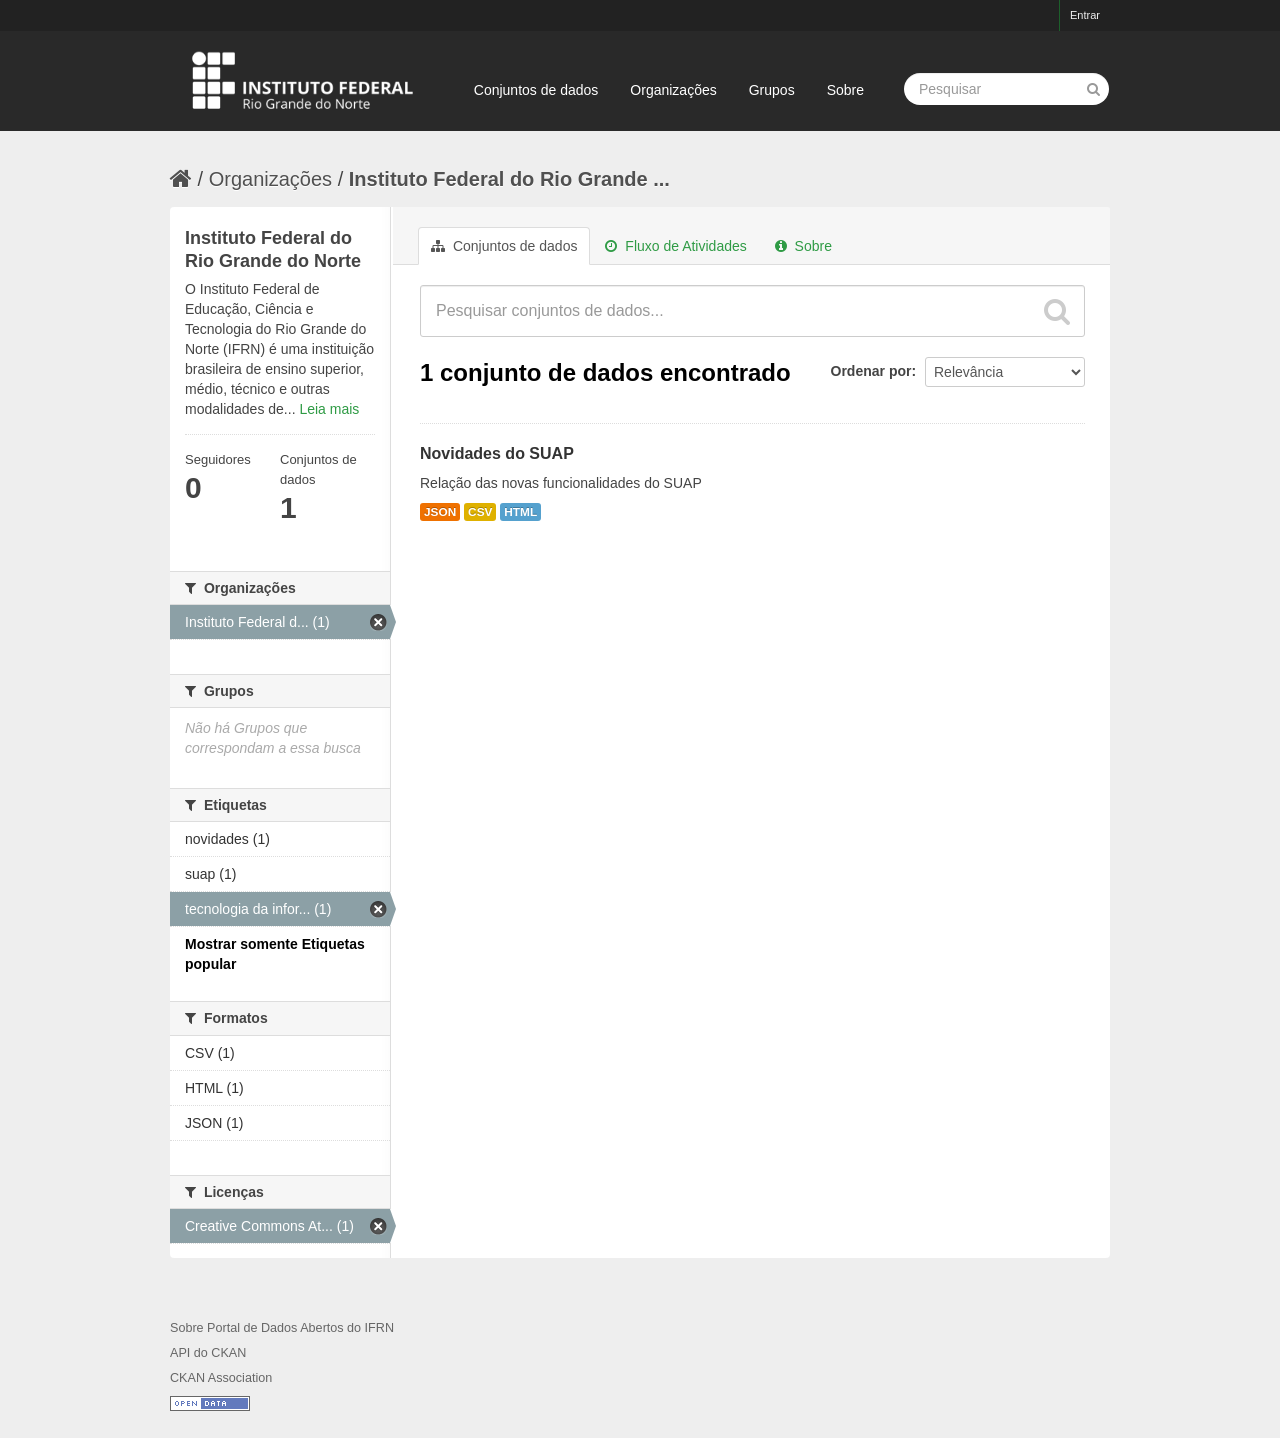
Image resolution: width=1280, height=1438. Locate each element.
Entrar (1085, 15)
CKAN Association (221, 1378)
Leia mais (329, 409)
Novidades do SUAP (497, 453)
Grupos (772, 90)
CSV (480, 512)
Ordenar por (871, 371)
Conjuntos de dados (536, 90)
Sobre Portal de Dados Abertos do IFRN (282, 1328)
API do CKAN (208, 1353)
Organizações (673, 90)
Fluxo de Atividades (675, 246)
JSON (440, 512)
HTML (520, 512)
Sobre (845, 90)
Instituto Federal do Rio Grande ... (509, 179)
